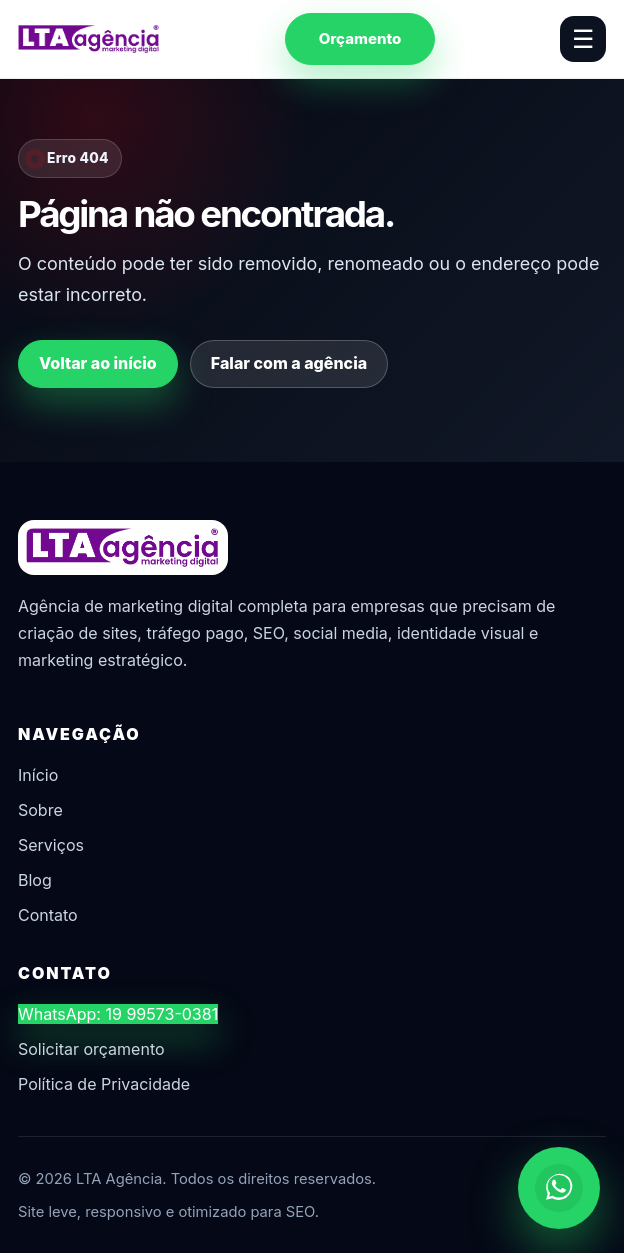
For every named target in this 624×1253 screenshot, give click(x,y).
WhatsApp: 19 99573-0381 (118, 1014)
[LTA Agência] (89, 39)
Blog (35, 880)
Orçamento (360, 38)
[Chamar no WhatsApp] (559, 1188)
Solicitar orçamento (91, 1049)
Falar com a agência (289, 363)
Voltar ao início (98, 363)
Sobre (40, 810)
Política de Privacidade (104, 1084)
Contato (48, 915)
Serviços (51, 845)
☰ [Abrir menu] (583, 39)
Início (38, 775)
